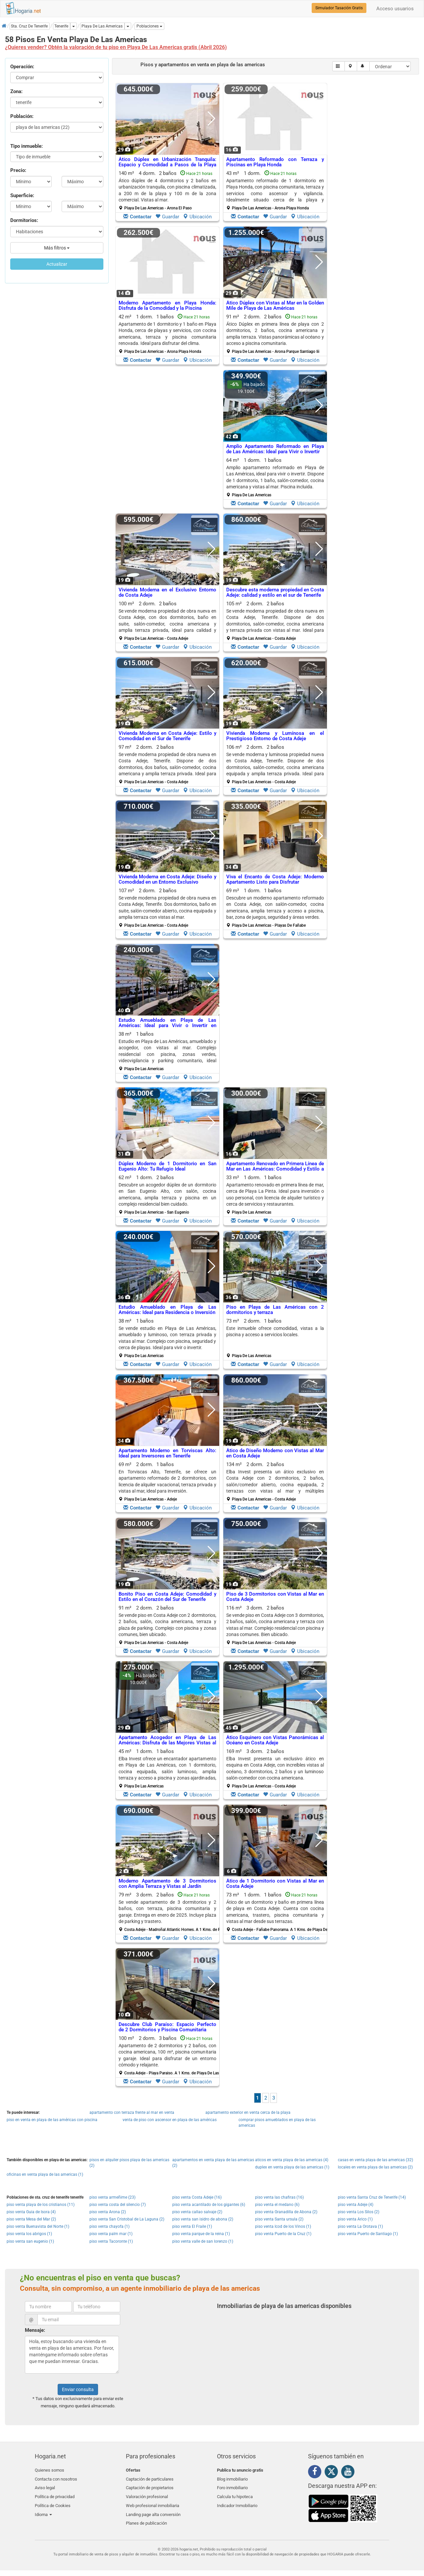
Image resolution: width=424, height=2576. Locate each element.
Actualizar (56, 264)
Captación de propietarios (150, 2485)
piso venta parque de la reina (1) (201, 2233)
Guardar (167, 217)
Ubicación (197, 217)
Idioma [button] (43, 2509)
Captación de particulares (150, 2477)
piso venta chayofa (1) (109, 2226)
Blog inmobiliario (232, 2477)
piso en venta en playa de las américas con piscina (52, 2119)
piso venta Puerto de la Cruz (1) (283, 2233)
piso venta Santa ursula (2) (279, 2219)
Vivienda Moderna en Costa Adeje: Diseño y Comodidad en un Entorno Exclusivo (167, 879)
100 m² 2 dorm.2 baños (167, 621)
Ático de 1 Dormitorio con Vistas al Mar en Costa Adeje (275, 1884)
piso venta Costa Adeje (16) (197, 2197)
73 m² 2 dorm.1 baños (275, 1338)
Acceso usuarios (395, 9)
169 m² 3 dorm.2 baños (275, 1768)
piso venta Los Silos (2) (358, 2212)
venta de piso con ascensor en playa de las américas (170, 2119)
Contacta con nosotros (56, 2477)
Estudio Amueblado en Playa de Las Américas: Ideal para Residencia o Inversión (167, 1310)
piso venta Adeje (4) (355, 2204)
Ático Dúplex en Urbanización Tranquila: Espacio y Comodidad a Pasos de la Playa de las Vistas (167, 164)
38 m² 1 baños (167, 1051)
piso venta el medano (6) (277, 2204)
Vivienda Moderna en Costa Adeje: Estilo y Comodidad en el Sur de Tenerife (167, 736)
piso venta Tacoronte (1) (111, 2241)
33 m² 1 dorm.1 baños (275, 1195)
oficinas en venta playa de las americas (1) (45, 2174)
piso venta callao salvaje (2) (197, 2212)
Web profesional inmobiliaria (152, 2501)
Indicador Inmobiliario (237, 2501)
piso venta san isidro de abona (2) (202, 2219)
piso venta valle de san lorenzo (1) (202, 2241)
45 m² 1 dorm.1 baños (167, 1768)
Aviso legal (45, 2485)
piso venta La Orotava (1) (360, 2226)
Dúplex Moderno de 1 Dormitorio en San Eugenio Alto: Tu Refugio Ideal (167, 1166)
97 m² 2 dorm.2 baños (167, 764)
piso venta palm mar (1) (110, 2233)
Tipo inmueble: (26, 146)
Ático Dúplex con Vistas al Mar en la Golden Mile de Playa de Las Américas (275, 305)
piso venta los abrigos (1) (29, 2233)
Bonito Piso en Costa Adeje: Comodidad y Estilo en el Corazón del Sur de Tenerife (167, 1597)
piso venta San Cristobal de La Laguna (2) (126, 2219)
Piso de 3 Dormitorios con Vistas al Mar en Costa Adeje (275, 1597)
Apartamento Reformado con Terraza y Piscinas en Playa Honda (275, 162)
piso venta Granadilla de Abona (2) (286, 2212)
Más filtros (57, 247)
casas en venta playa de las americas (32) (375, 2160)
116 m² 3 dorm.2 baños (275, 1625)
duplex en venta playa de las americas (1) (292, 2167)
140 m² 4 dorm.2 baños (167, 190)
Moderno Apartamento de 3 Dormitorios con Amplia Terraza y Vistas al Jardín (167, 1884)
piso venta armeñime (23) (112, 2197)
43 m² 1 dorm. (275, 190)
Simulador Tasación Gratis (339, 8)
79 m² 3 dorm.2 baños (170, 1912)
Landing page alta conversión (153, 2509)
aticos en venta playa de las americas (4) (291, 2160)
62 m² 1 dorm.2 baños (167, 1195)
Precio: (18, 170)
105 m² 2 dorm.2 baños (275, 621)
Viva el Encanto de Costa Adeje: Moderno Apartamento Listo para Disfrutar (275, 879)
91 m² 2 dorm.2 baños (275, 334)
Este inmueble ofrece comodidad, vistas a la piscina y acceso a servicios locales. (275, 1331)
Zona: (16, 91)
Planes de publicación (146, 2516)
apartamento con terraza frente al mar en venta (131, 2112)
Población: (21, 116)
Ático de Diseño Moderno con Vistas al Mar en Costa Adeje (275, 1453)
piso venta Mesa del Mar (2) (31, 2219)
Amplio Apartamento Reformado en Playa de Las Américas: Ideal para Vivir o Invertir (275, 449)
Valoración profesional (147, 2493)
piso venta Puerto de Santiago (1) (368, 2233)
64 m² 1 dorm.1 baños (275, 477)
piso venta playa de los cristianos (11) (41, 2204)
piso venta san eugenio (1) (30, 2241)
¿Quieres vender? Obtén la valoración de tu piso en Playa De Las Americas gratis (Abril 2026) (116, 47)
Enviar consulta (78, 2389)
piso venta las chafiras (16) (279, 2197)
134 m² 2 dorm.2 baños (275, 1481)
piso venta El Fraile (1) (192, 2226)
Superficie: (22, 195)
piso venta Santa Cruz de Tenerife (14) (372, 2197)
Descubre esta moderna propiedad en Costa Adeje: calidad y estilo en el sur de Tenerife (275, 592)
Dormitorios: (24, 220)
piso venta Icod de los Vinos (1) (283, 2226)
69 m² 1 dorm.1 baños (275, 908)
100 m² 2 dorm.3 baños (170, 2055)
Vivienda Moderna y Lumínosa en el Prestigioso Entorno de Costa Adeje (275, 736)
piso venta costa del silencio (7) (117, 2204)
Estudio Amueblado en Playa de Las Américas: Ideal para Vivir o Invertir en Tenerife (167, 1025)
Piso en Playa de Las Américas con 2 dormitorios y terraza (275, 1310)
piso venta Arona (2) (107, 2212)
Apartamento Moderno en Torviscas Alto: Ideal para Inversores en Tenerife (167, 1453)
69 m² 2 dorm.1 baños (167, 1481)
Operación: (22, 67)
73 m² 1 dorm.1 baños (277, 1912)
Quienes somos (49, 2470)
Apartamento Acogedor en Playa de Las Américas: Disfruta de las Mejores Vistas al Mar (167, 1742)
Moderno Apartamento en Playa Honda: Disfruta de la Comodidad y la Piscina (167, 305)
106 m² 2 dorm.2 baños (275, 764)
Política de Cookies (53, 2501)
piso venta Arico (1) (355, 2219)
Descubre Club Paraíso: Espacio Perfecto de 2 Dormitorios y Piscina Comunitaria (167, 2027)
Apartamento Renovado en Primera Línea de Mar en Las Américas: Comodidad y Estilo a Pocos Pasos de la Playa (275, 1169)
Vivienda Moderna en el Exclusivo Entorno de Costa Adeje (167, 592)
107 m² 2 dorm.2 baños (167, 908)
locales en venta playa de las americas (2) (375, 2167)
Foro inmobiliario (232, 2485)
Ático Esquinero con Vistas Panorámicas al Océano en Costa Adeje (275, 1740)
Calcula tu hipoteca (235, 2493)
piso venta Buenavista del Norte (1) (38, 2226)
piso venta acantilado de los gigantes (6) (208, 2204)
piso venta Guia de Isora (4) (31, 2212)
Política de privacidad (55, 2493)
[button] (149, 26)
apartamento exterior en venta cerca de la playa (248, 2112)
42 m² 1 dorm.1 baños (167, 334)
